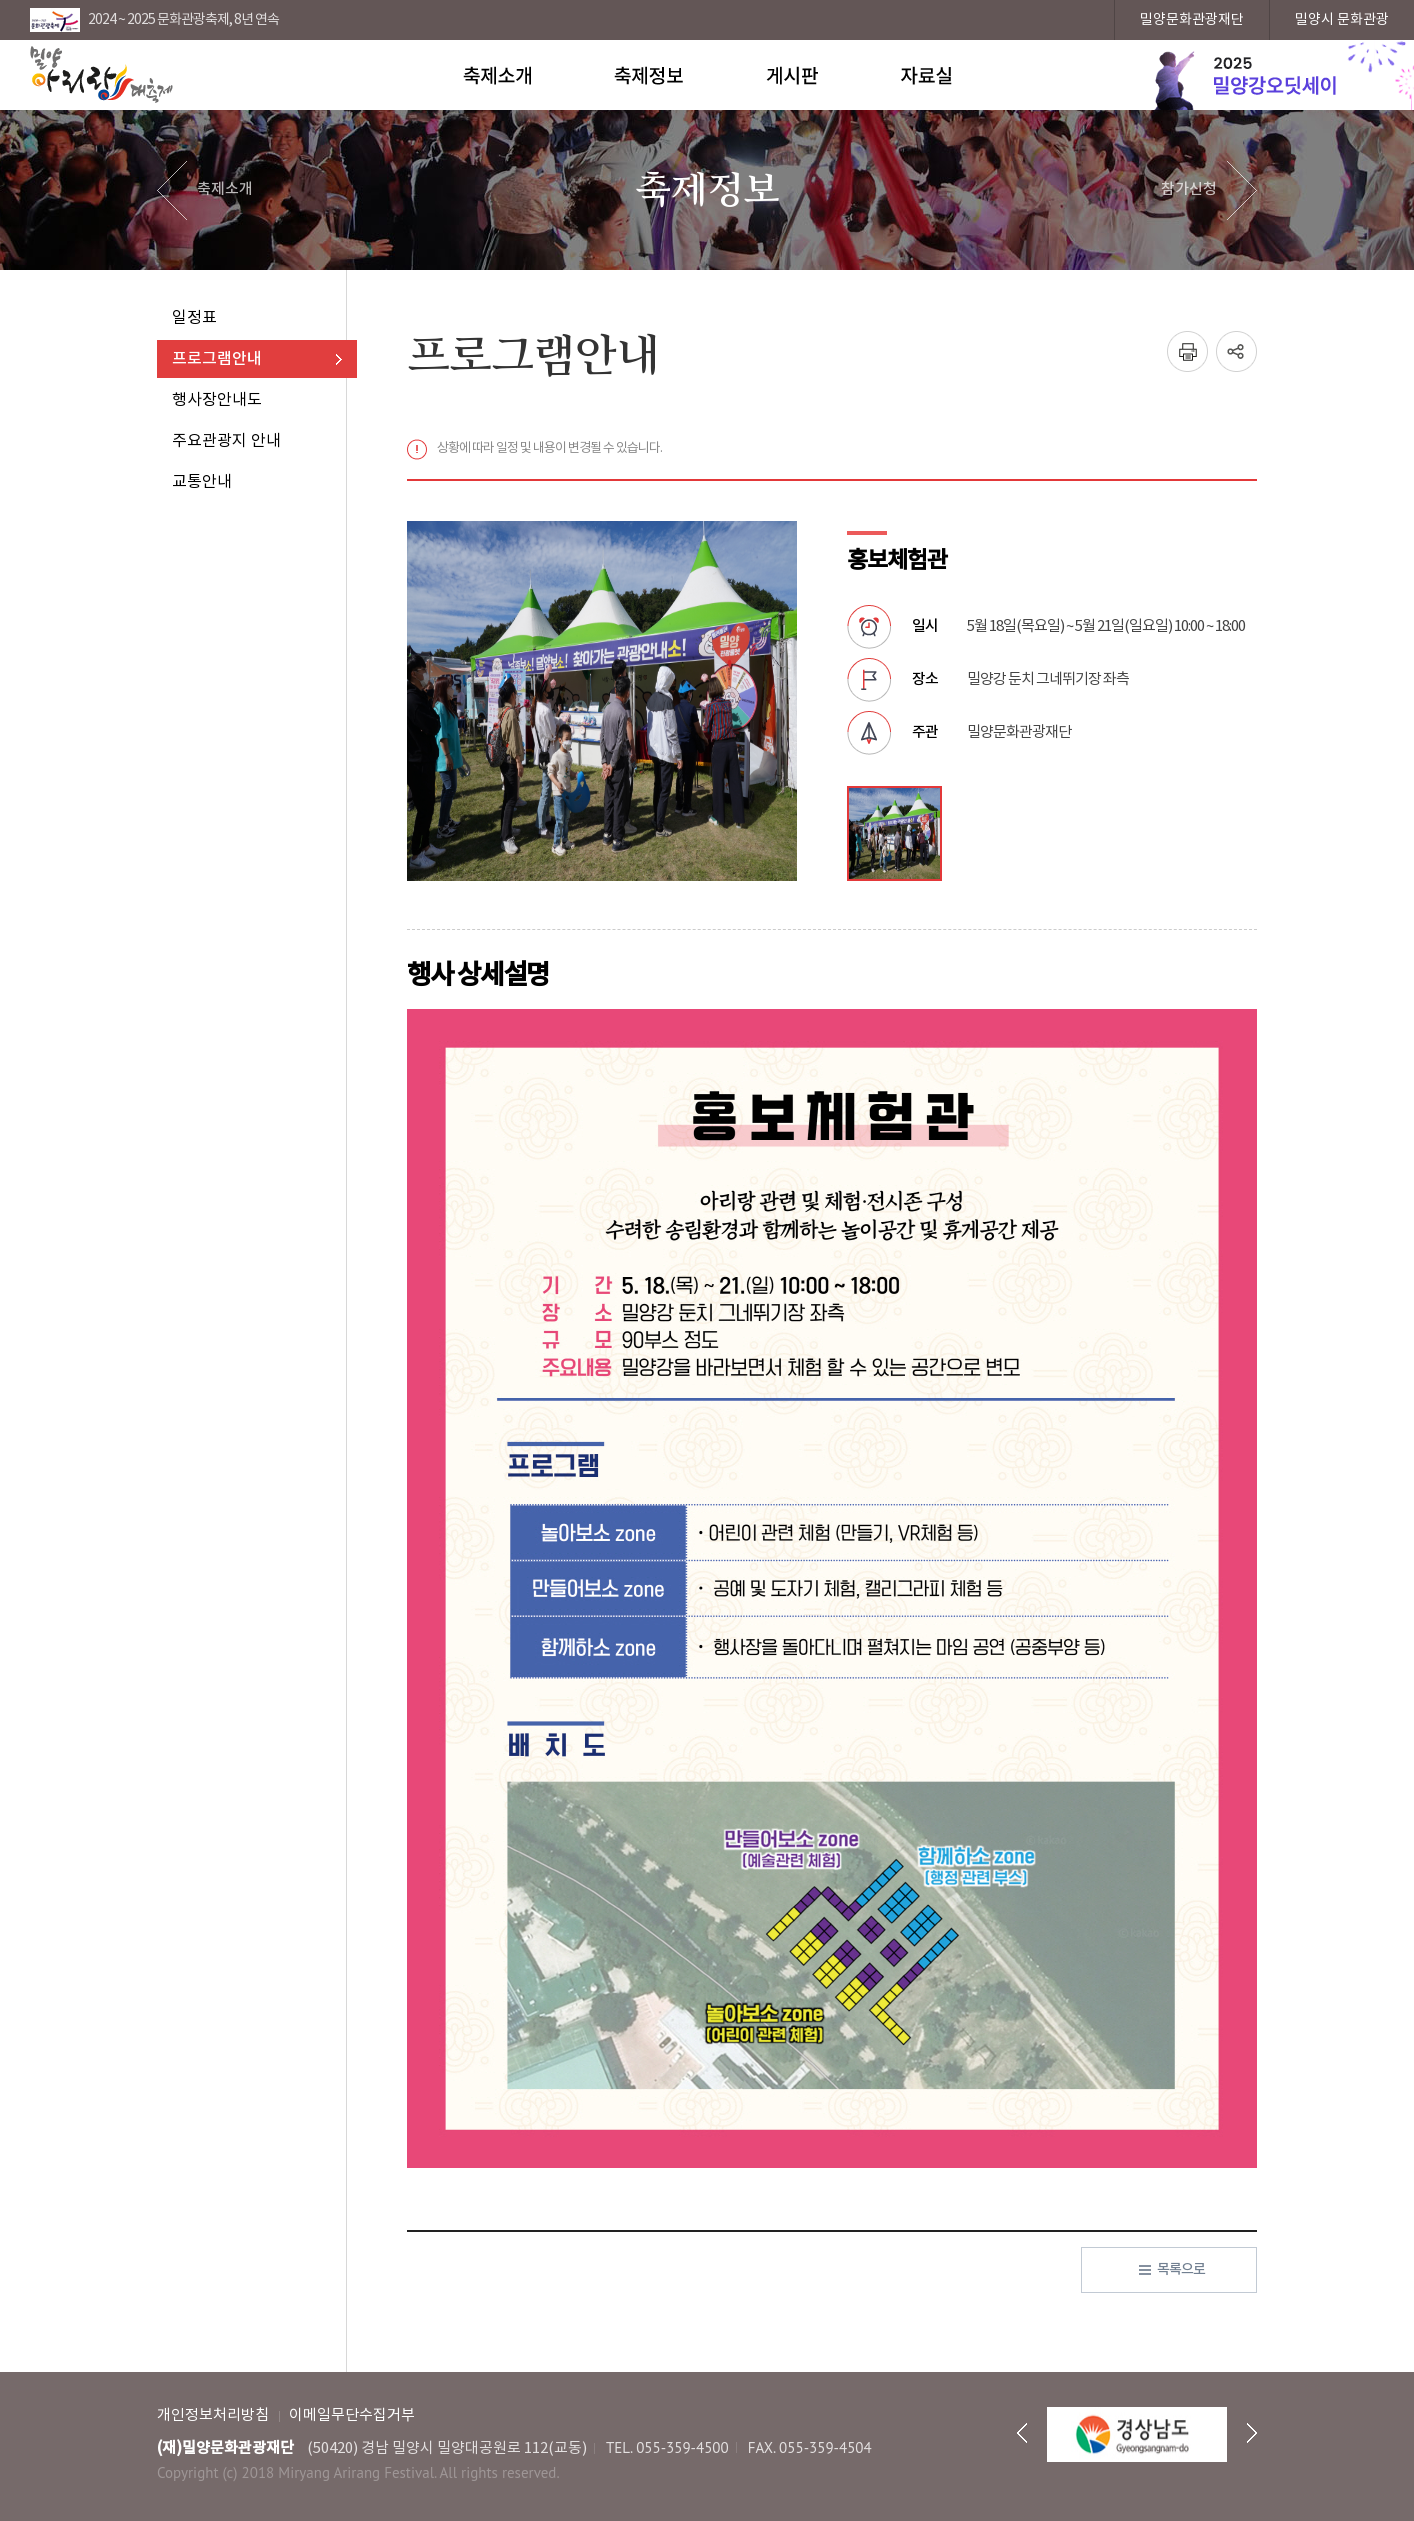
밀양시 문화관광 (1342, 20)
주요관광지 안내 (226, 441)
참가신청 (1189, 189)
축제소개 (225, 189)
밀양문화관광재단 (1192, 20)
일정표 (194, 318)
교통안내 (202, 482)
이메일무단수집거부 (352, 2415)
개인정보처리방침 (213, 2415)
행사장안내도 (217, 400)
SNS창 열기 (1236, 351)
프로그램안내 (217, 359)
